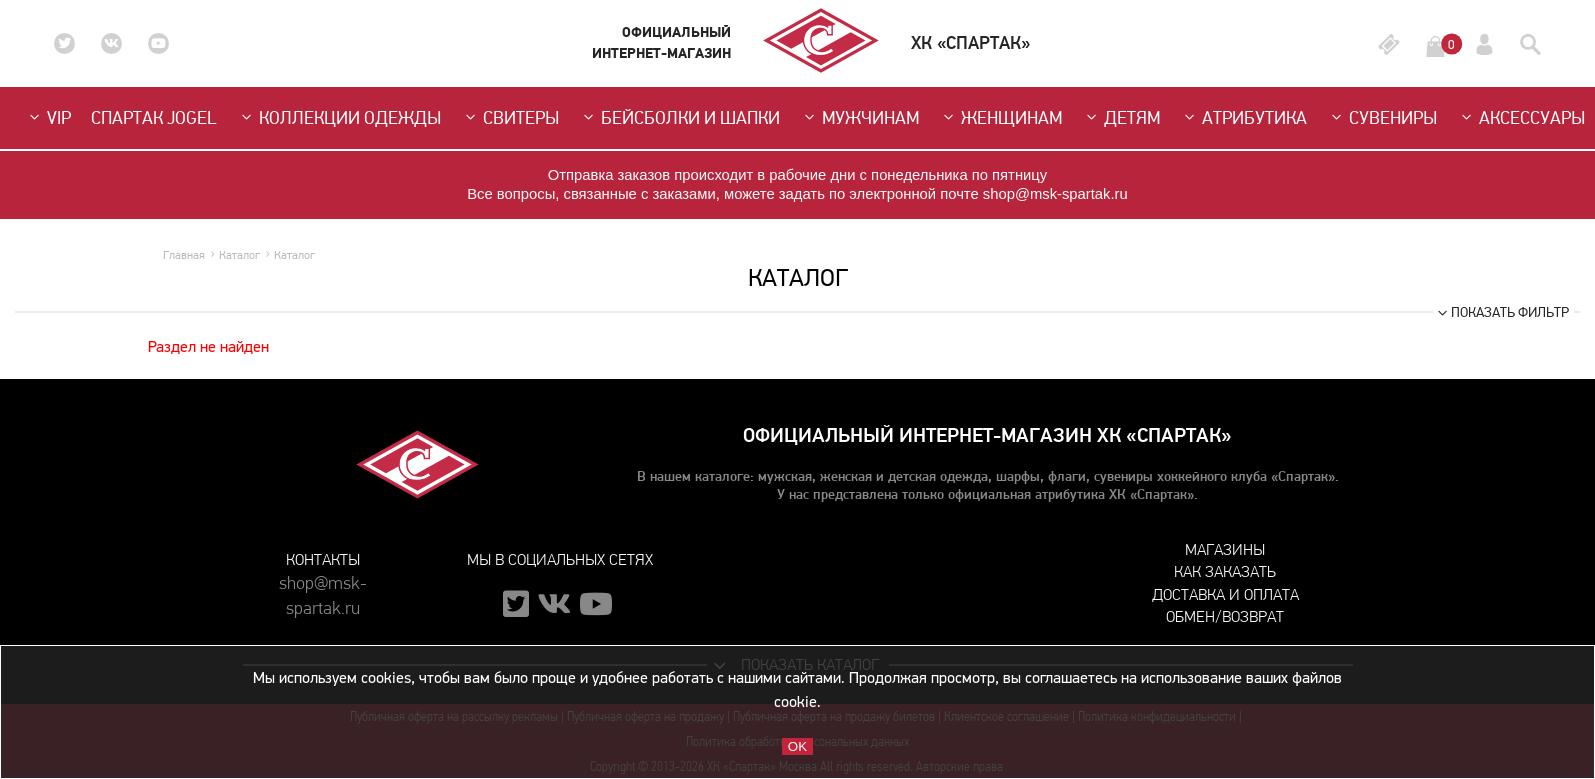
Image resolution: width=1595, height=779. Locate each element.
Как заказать (1225, 571)
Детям (1121, 118)
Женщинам (1000, 118)
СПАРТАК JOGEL (154, 118)
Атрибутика (1243, 118)
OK (797, 746)
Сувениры (1382, 118)
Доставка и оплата (1225, 594)
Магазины (1225, 549)
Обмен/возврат (1225, 616)
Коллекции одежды (339, 118)
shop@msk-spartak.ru (323, 586)
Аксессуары (1521, 118)
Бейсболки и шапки (679, 118)
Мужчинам (859, 118)
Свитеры (510, 118)
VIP (48, 118)
